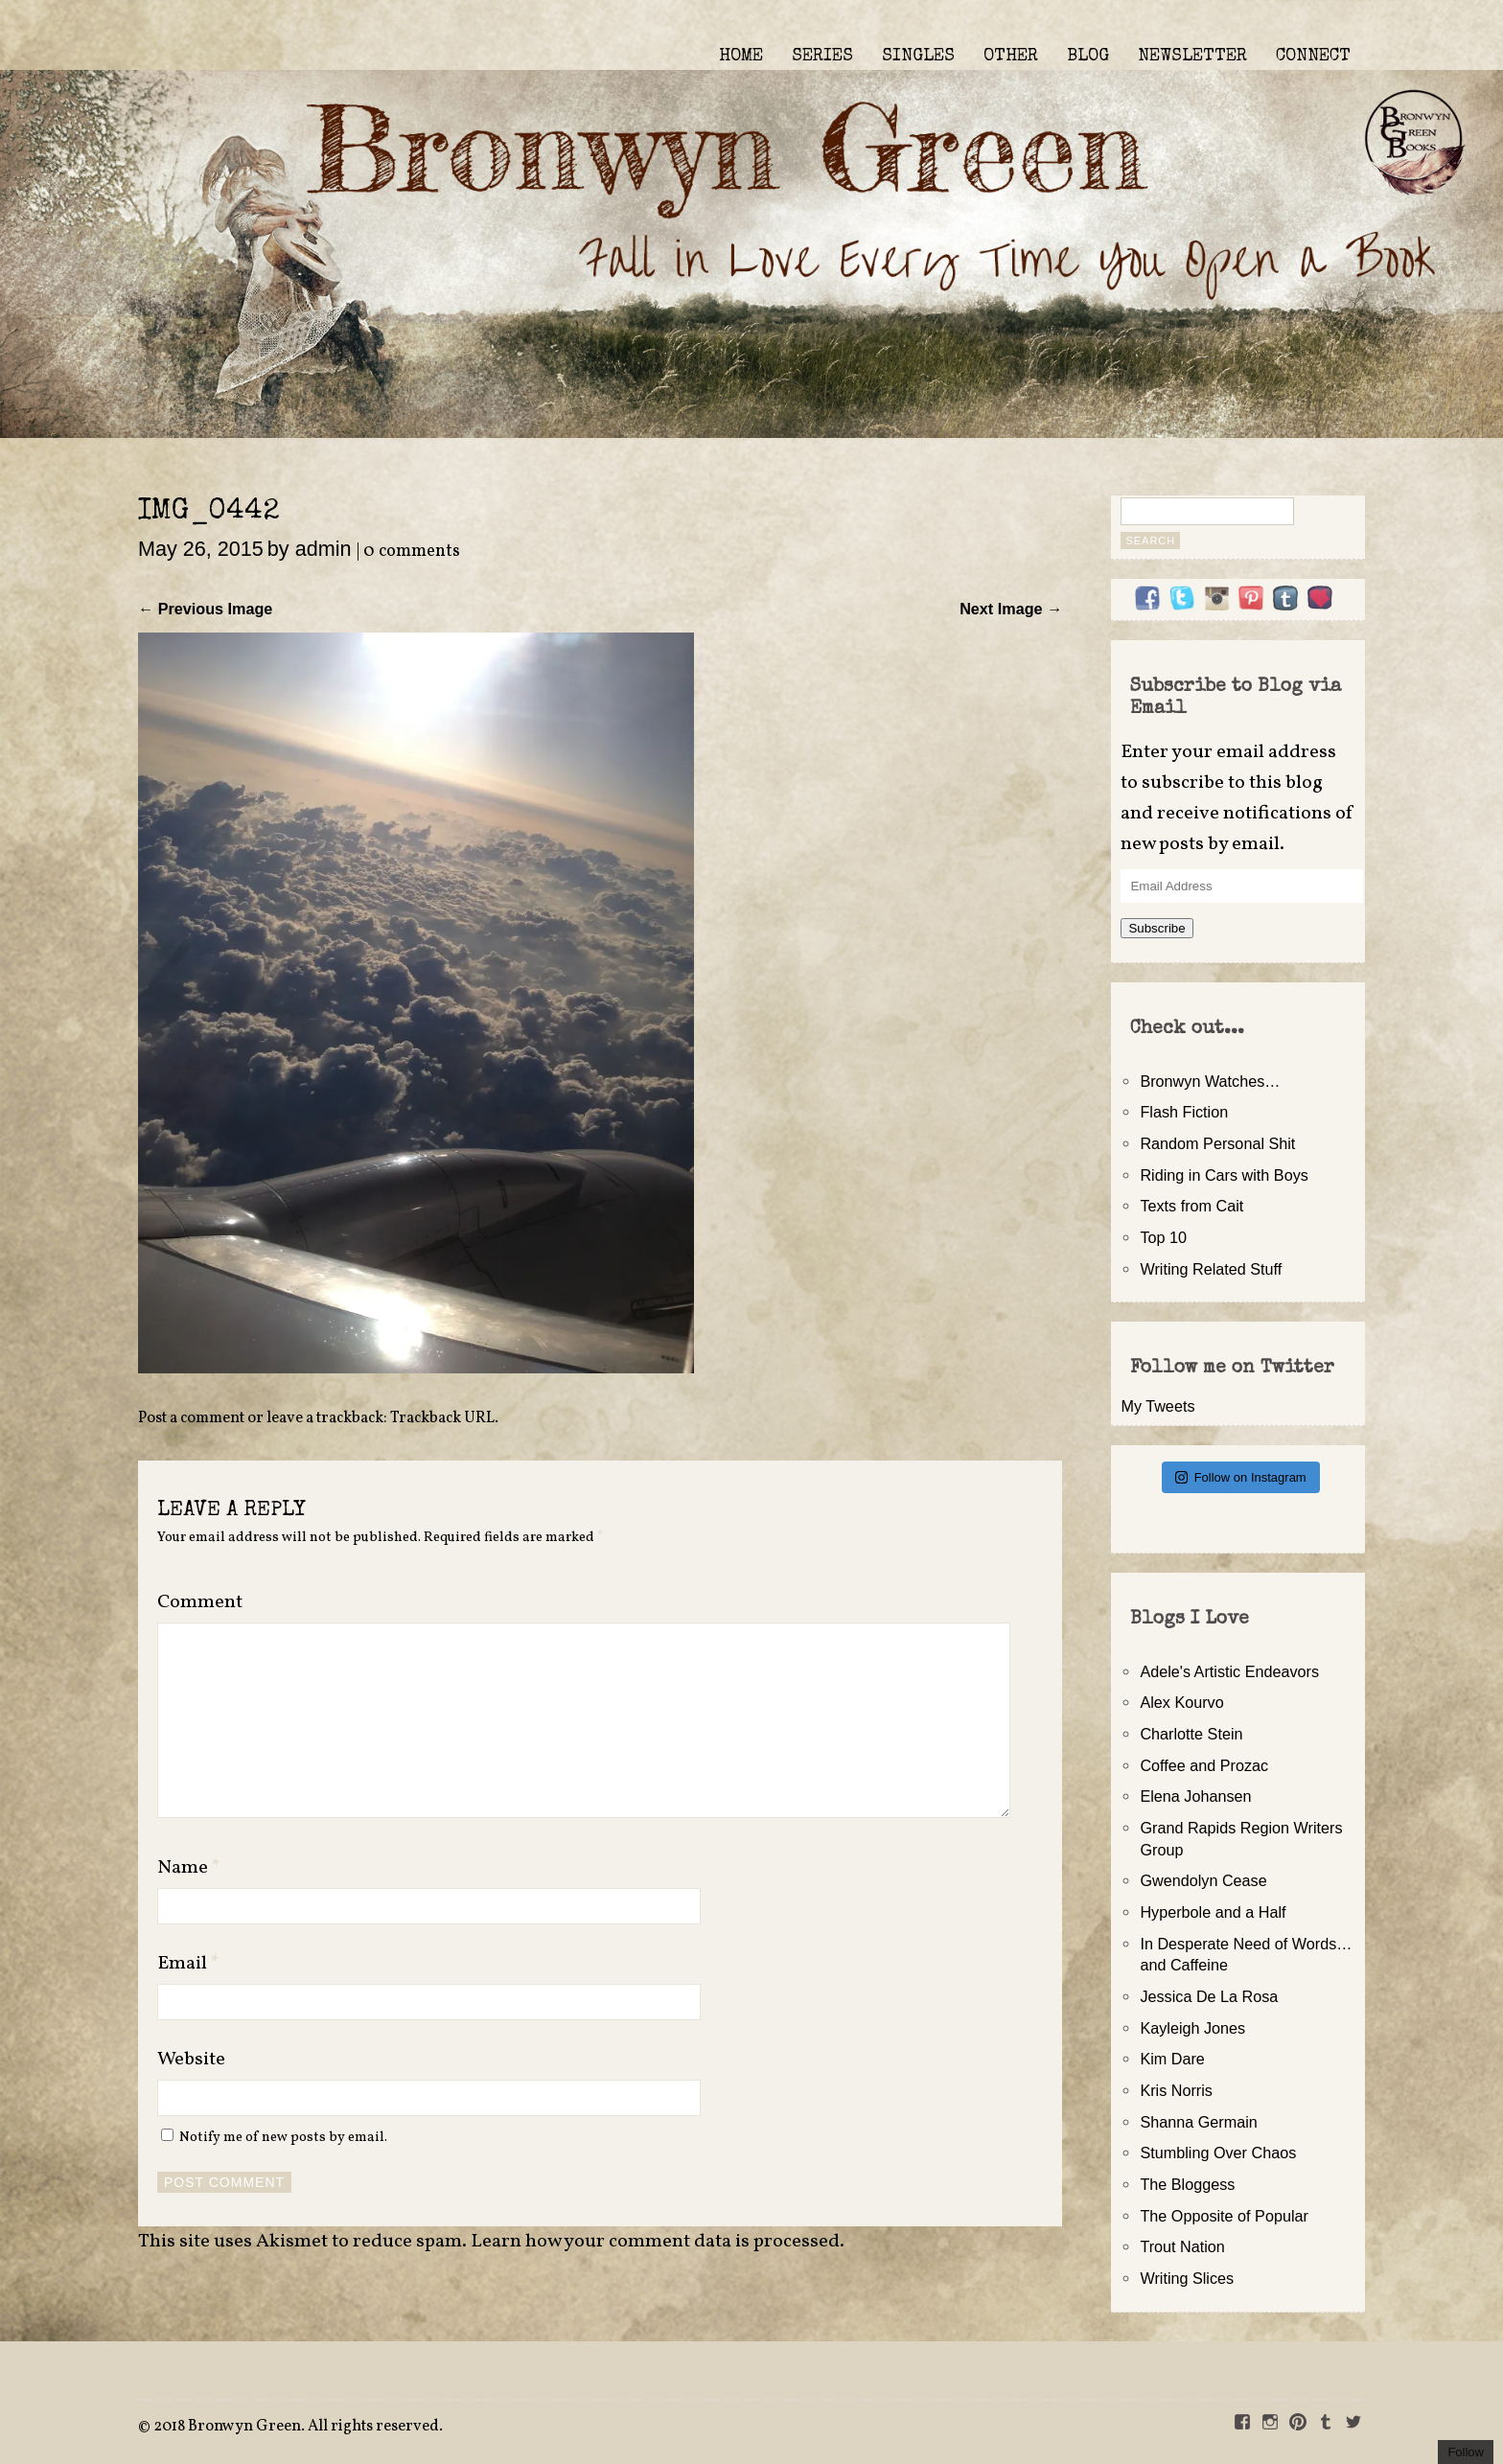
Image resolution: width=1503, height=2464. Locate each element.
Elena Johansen (1195, 1796)
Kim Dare (1172, 2058)
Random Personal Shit (1217, 1143)
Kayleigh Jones (1192, 2028)
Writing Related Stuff (1211, 1269)
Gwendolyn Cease (1203, 1880)
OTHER (1010, 56)
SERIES (822, 56)
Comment (200, 1602)
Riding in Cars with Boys (1223, 1175)
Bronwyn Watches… (1210, 1081)
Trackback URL (442, 1418)
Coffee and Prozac (1204, 1765)
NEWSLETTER (1192, 56)
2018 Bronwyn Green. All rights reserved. (298, 2426)
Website (191, 2059)
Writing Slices (1187, 2278)
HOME (741, 56)
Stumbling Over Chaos (1218, 2152)
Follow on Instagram (1240, 1477)
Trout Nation (1182, 2246)
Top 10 (1163, 1237)
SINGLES (918, 56)
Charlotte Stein (1191, 1733)
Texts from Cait (1191, 1205)
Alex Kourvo (1181, 1702)
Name (188, 1867)
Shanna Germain (1198, 2121)
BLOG (1088, 56)
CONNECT (1313, 56)
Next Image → (1011, 608)
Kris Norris (1176, 2090)
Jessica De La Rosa (1209, 1996)
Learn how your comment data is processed (655, 2241)
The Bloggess (1187, 2184)
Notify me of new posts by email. (283, 2137)
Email (188, 1963)
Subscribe (1156, 928)
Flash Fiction (1184, 1111)
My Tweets (1157, 1406)
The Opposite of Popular (1223, 2215)
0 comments (411, 552)
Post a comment (191, 1418)
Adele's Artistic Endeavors (1229, 1671)
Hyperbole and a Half (1212, 1912)
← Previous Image (205, 608)
